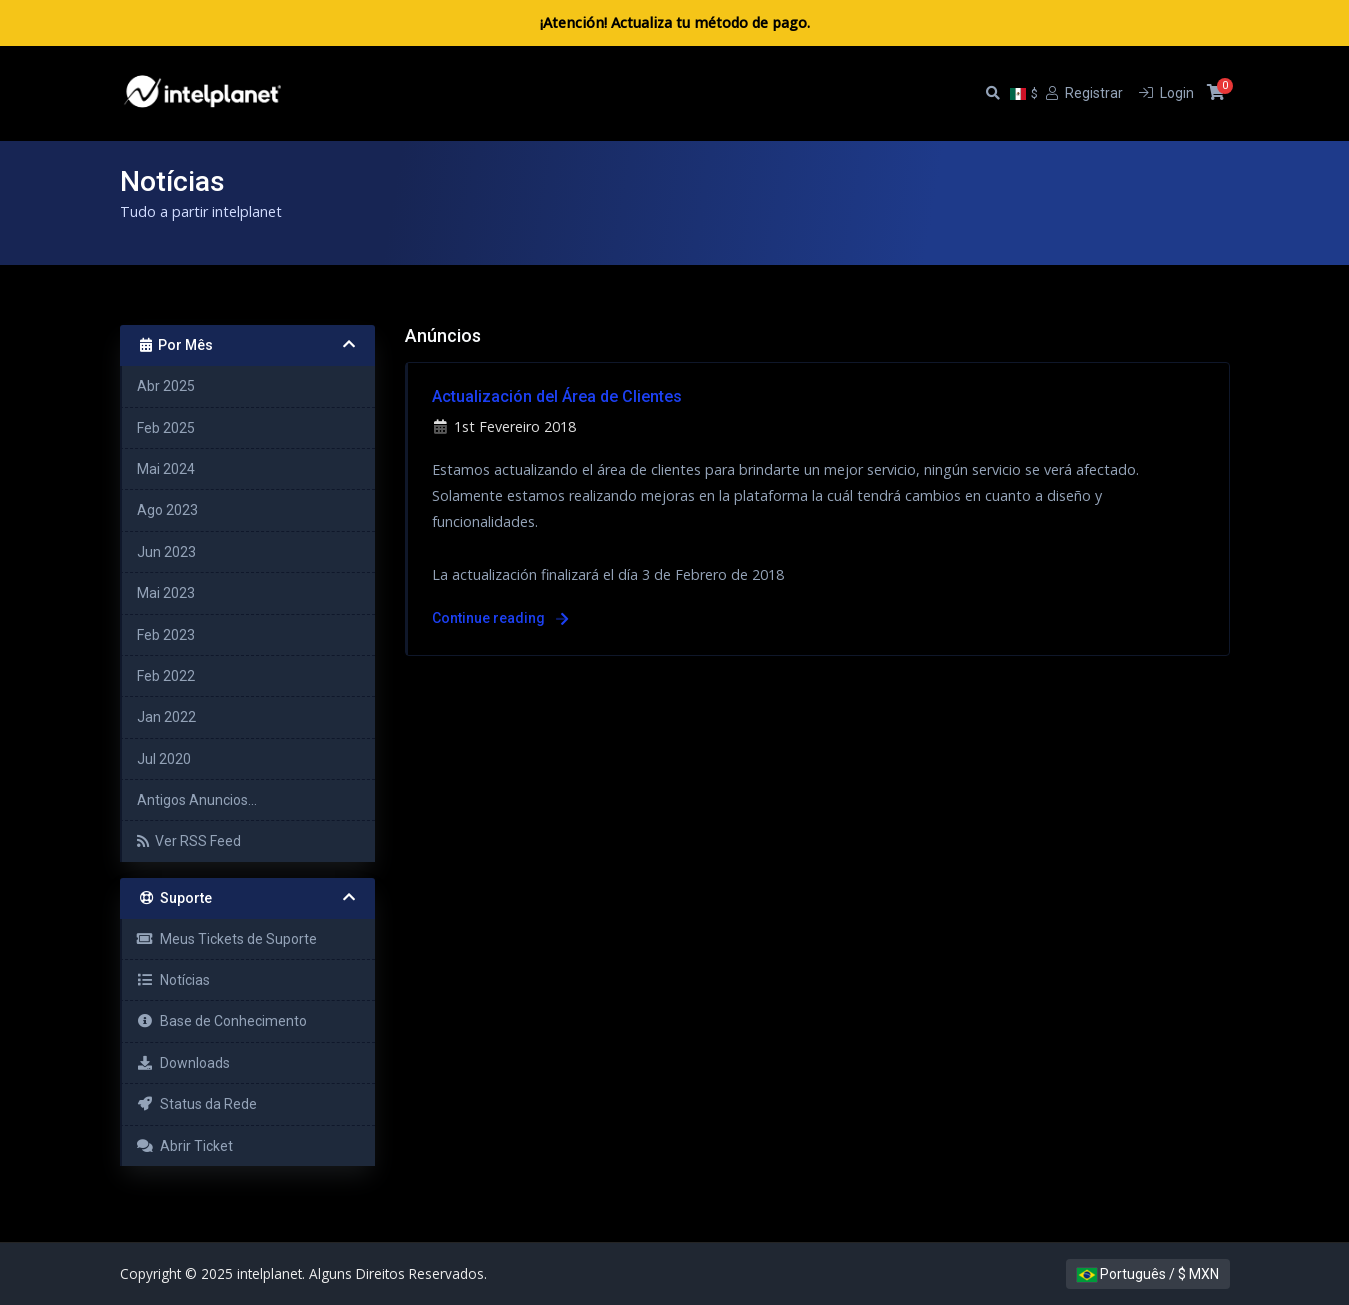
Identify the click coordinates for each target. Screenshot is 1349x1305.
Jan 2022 (166, 717)
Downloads (184, 1063)
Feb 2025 (166, 428)
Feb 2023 (166, 635)
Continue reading (500, 618)
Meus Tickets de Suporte (227, 939)
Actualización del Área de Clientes (557, 396)
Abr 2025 (166, 386)
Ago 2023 (167, 510)
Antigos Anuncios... (197, 800)
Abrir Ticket (185, 1146)
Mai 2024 (166, 469)
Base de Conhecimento (222, 1021)
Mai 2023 (166, 593)
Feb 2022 (166, 676)
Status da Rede (197, 1104)
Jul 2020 (164, 759)
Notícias (174, 980)
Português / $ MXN (1148, 1274)
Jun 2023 (166, 552)
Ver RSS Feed (189, 841)
